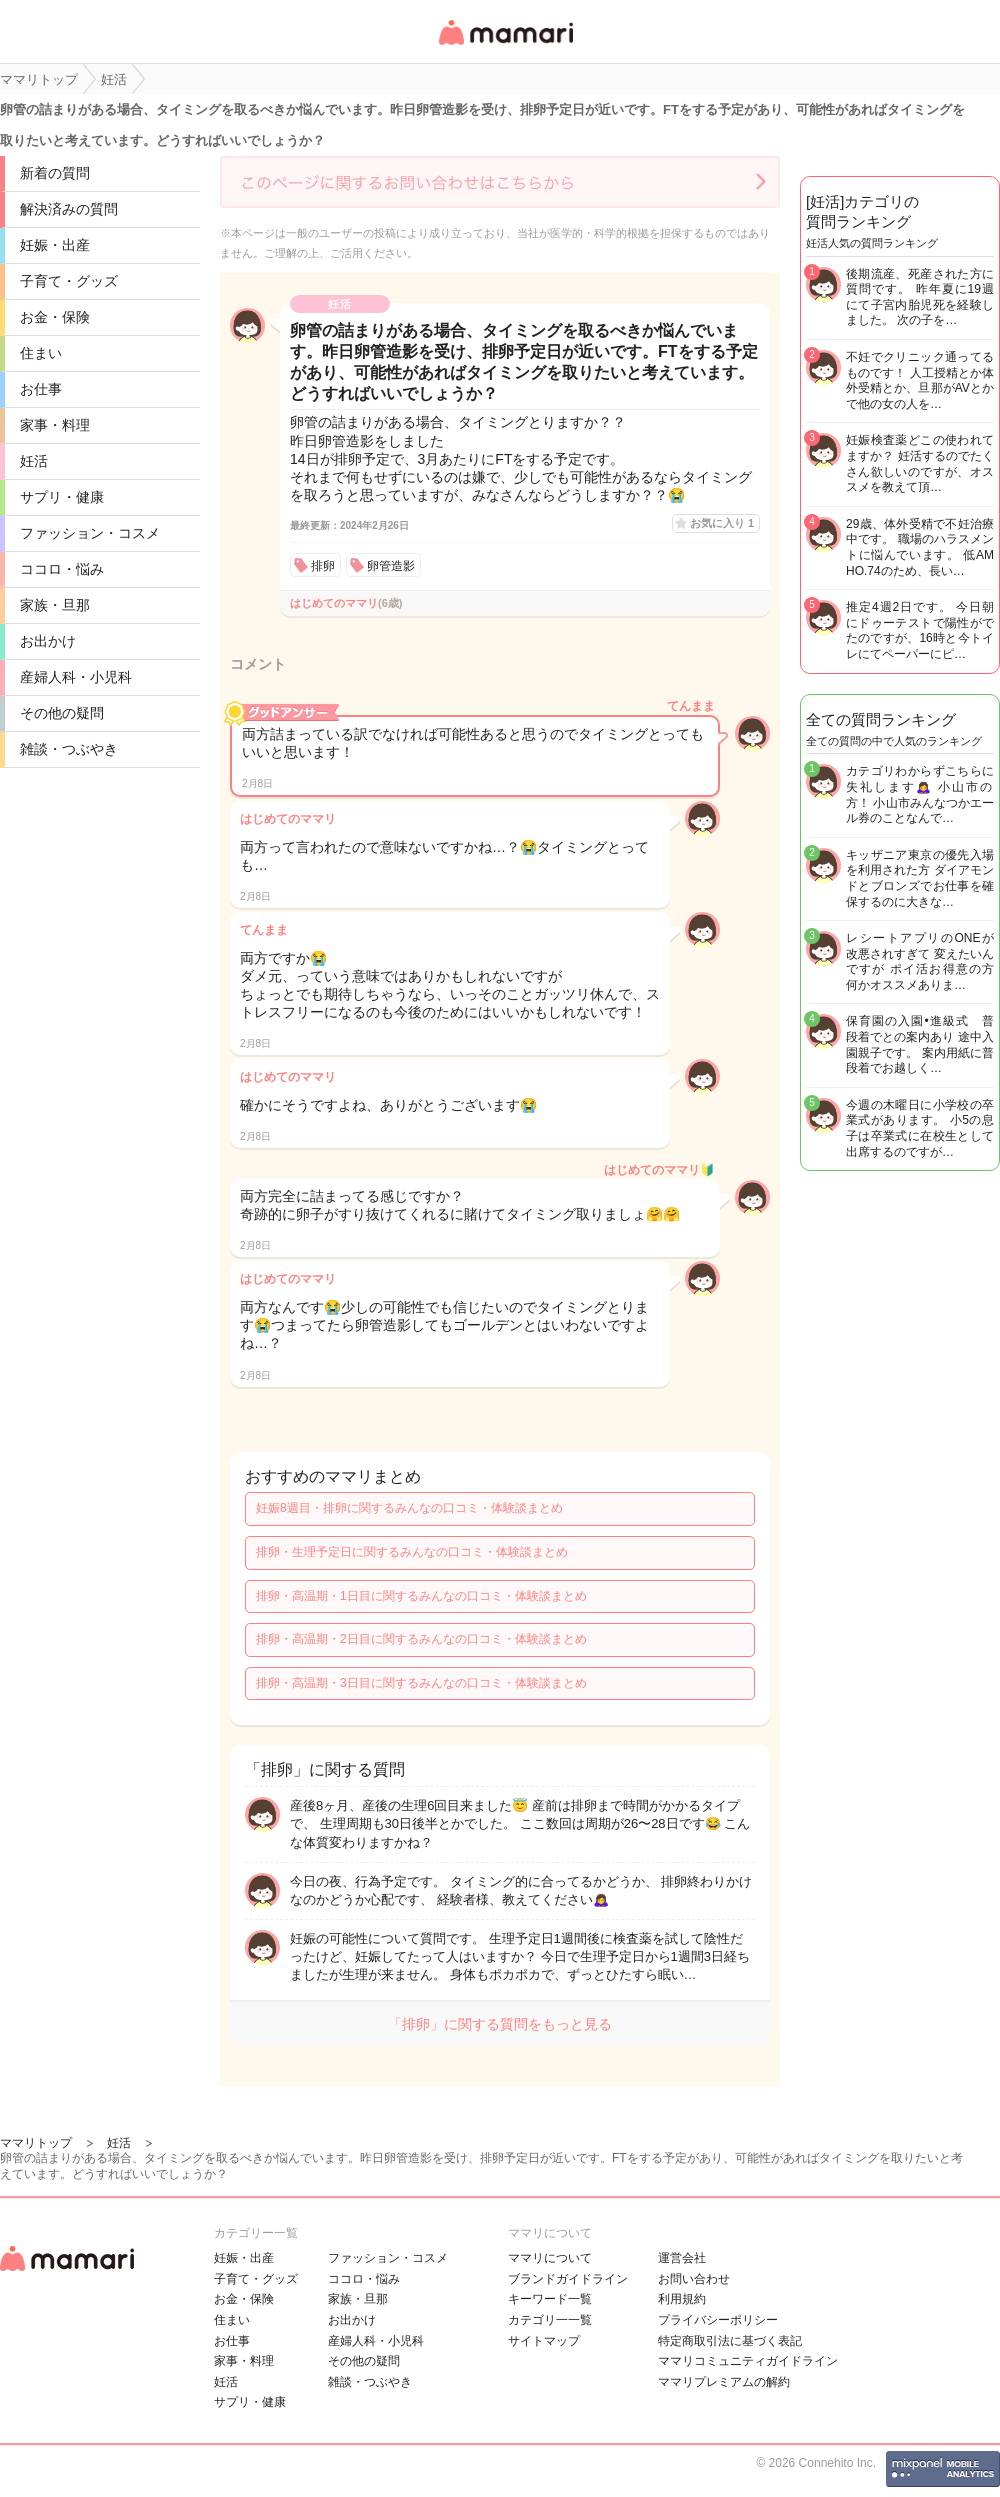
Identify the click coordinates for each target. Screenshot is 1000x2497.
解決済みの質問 (69, 209)
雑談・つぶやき (69, 749)
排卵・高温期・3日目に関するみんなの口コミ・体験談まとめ (421, 1683)
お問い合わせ (694, 2279)
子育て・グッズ (69, 281)
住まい (41, 353)
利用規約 (682, 2299)
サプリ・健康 (62, 497)
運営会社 (682, 2258)
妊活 (34, 461)
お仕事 (41, 389)
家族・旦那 (55, 605)
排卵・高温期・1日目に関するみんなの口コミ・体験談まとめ (421, 1596)
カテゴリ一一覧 (550, 2320)
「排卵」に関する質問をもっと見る (500, 2024)
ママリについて (550, 2258)
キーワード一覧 (550, 2299)
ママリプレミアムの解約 (724, 2382)
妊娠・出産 (55, 245)
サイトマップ (544, 2341)
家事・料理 (55, 425)
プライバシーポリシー (718, 2320)
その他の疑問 (62, 713)
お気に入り (722, 523)
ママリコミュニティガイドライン (748, 2361)
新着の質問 (55, 173)
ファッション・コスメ (90, 533)
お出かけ (48, 641)
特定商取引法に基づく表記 (730, 2341)
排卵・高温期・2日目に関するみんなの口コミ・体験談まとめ (421, 1639)
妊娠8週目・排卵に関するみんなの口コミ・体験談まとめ (409, 1508)
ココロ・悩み (62, 569)
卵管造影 (391, 566)
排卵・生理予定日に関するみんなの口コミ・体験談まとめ (412, 1552)
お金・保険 (55, 317)
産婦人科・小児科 (76, 677)
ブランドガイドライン (568, 2279)
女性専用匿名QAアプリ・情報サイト (505, 46)
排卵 (323, 566)
